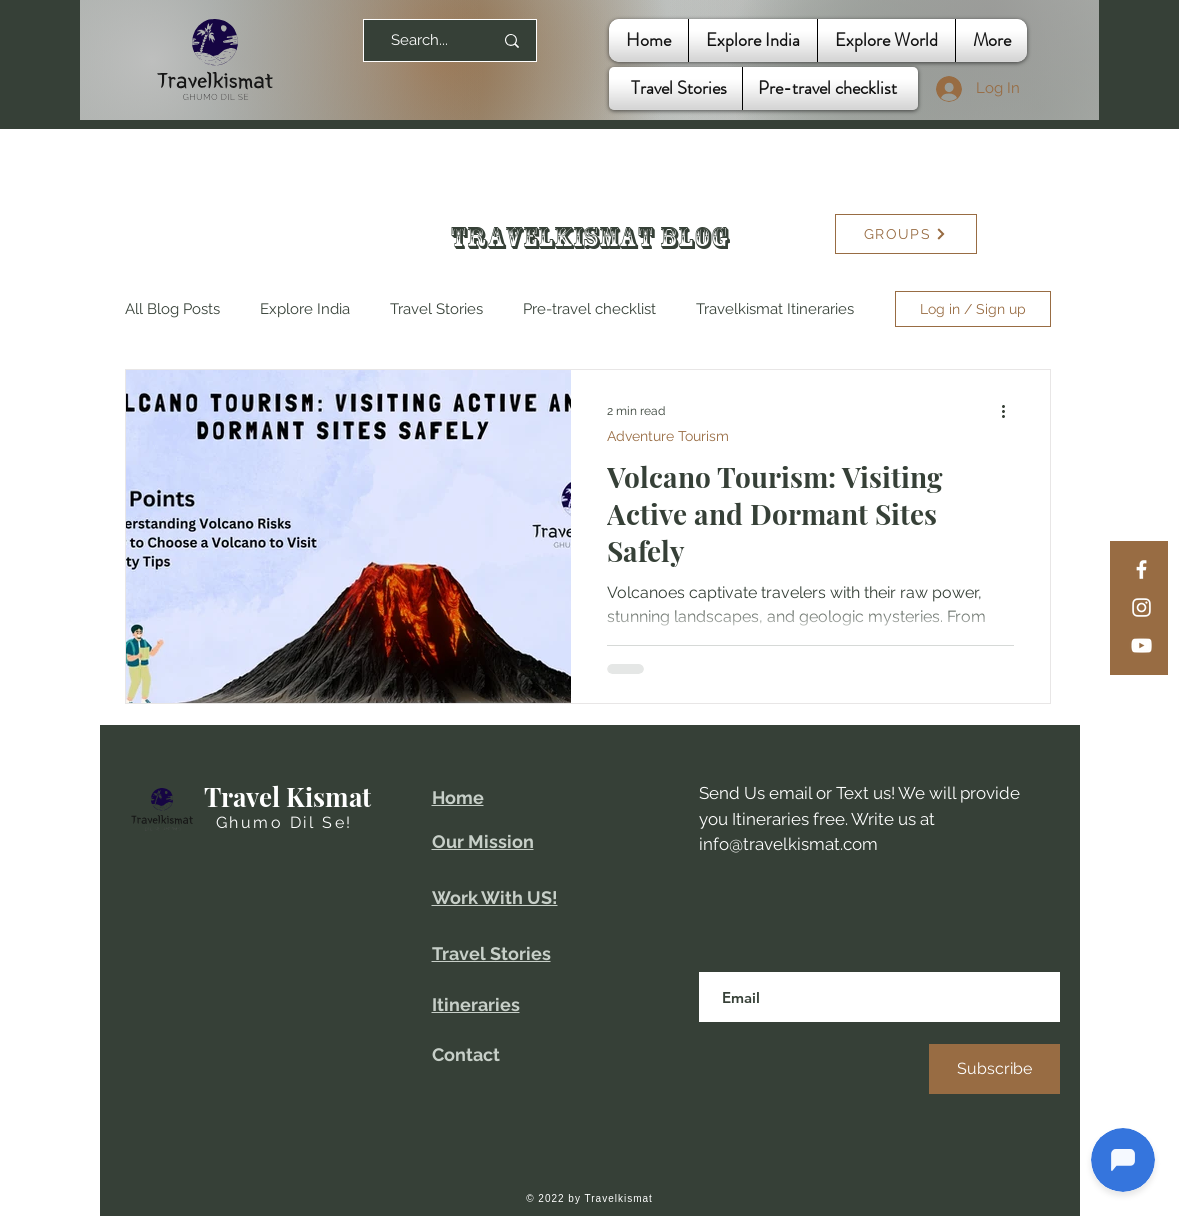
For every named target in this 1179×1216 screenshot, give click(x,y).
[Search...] (419, 40)
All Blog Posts (172, 309)
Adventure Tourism (668, 436)
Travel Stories (436, 309)
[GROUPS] (906, 234)
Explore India (305, 309)
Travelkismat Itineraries (775, 309)
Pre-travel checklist (589, 309)
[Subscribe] (994, 1069)
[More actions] (1011, 411)
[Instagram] (1141, 607)
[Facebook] (1141, 569)
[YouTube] (1141, 645)
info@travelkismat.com (788, 844)
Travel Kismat (287, 796)
